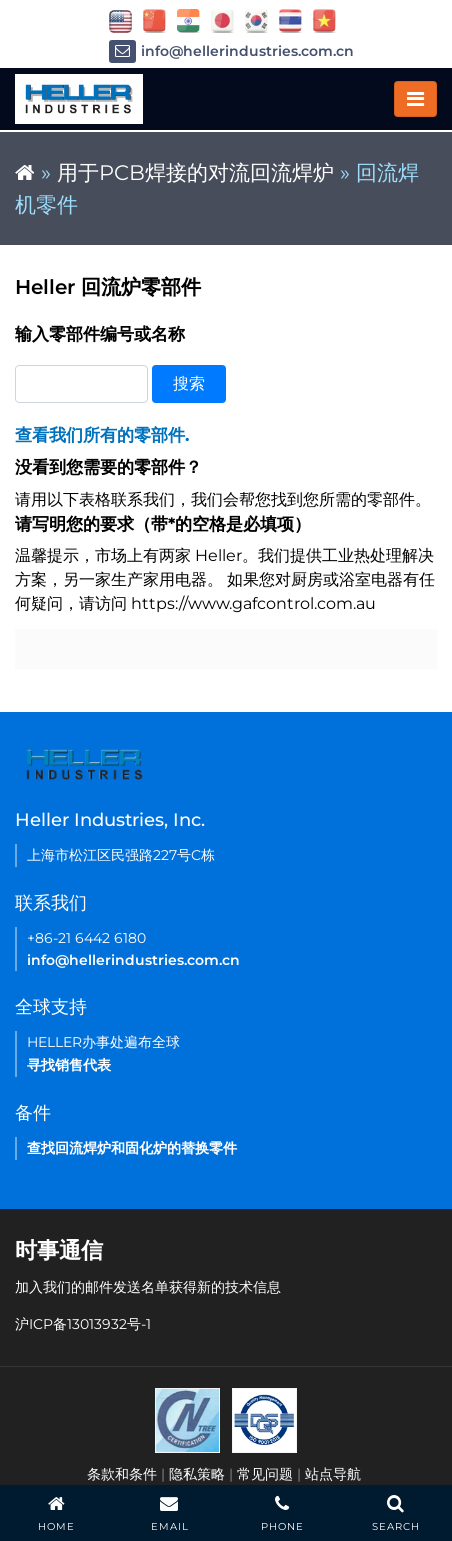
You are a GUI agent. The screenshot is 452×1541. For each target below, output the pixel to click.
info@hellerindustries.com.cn (231, 51)
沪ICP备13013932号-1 (83, 1324)
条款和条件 (122, 1474)
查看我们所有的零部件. (102, 435)
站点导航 (333, 1474)
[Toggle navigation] (415, 99)
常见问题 (265, 1474)
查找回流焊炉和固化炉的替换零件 (132, 1148)
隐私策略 (197, 1474)
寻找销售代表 (69, 1065)
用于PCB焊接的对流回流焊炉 (195, 172)
